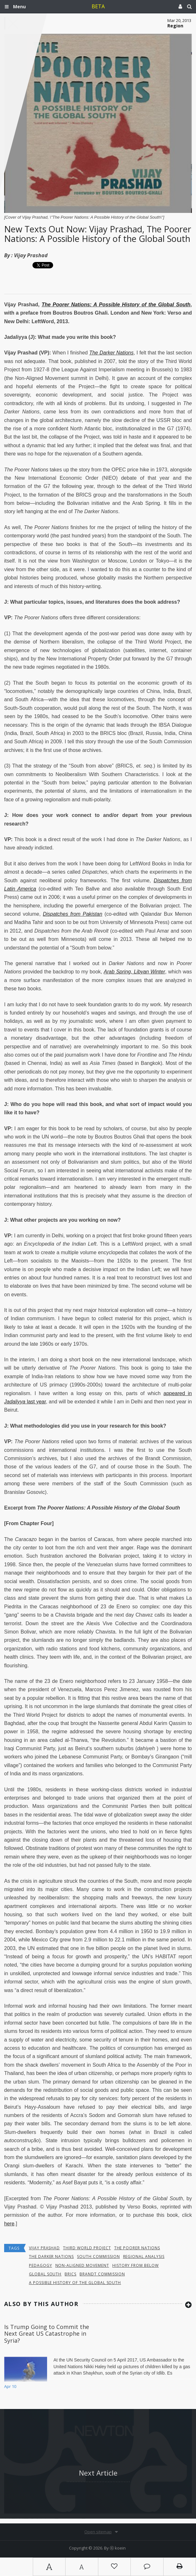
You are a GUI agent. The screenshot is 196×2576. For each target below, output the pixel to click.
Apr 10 (10, 2386)
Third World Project (87, 2248)
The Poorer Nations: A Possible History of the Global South (116, 304)
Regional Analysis (143, 2256)
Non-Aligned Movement (82, 2265)
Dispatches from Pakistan (72, 914)
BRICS (70, 2274)
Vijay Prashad (31, 255)
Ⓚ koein (118, 2548)
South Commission (98, 2256)
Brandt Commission (102, 2274)
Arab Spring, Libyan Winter (134, 971)
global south (45, 2274)
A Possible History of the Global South (75, 2282)
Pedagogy (40, 2265)
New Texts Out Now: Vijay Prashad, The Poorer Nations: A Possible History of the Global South (97, 233)
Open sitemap (98, 2532)
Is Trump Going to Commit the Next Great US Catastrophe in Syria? (46, 2333)
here (9, 2223)
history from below (135, 2265)
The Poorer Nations (137, 2248)
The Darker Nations (111, 352)
